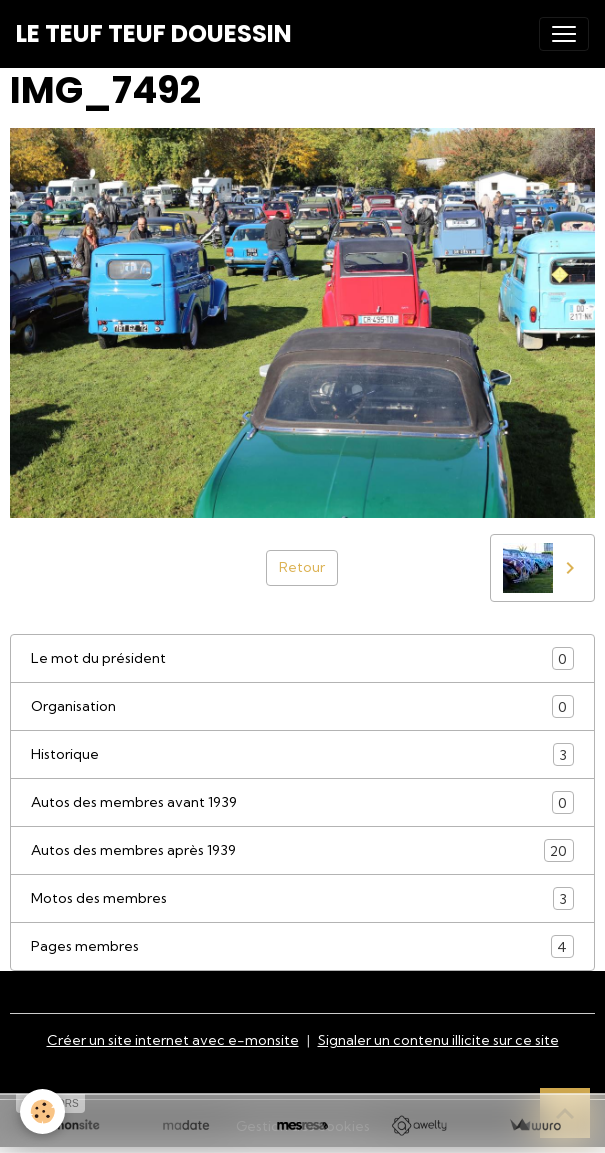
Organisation (302, 706)
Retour (302, 567)
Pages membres (302, 946)
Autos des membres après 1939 (302, 850)
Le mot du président (302, 658)
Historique (302, 754)
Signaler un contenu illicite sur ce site (438, 1040)
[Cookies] (42, 1111)
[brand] (154, 34)
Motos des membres (302, 898)
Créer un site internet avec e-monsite (173, 1040)
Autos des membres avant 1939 (302, 802)
